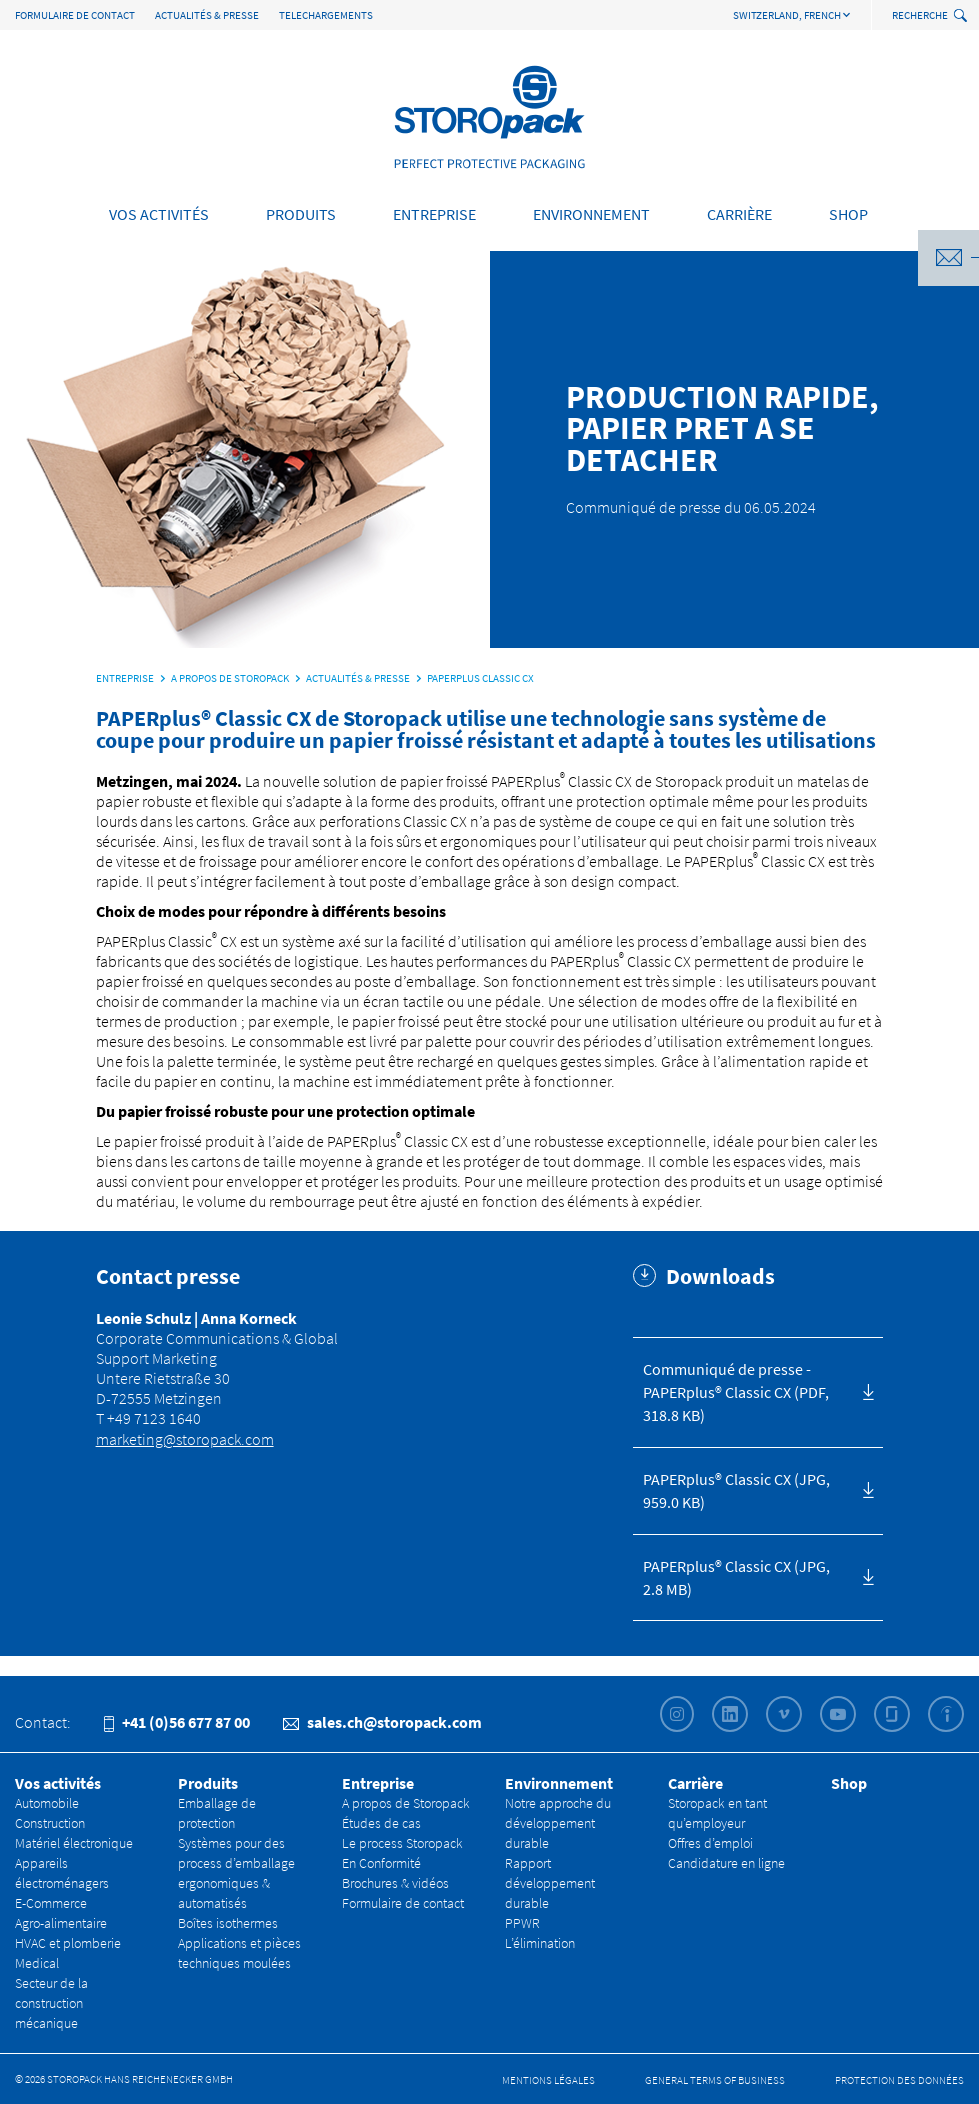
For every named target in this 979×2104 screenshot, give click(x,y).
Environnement (591, 214)
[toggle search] (962, 16)
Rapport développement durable (550, 1883)
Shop (848, 214)
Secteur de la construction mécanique (51, 2003)
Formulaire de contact (75, 15)
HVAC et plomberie (68, 1943)
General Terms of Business (715, 2080)
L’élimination (540, 1943)
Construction (50, 1823)
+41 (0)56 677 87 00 (177, 1722)
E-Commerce (51, 1903)
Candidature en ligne (726, 1863)
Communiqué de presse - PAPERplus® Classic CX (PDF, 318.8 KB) (736, 1392)
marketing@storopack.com (185, 1439)
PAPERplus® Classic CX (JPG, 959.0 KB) (736, 1490)
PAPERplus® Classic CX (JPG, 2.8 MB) (736, 1577)
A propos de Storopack (406, 1803)
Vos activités (159, 214)
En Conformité (381, 1863)
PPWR (522, 1923)
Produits (301, 214)
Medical (37, 1963)
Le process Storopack (402, 1843)
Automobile (47, 1803)
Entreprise (434, 214)
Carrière (739, 214)
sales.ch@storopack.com (382, 1722)
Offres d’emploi (710, 1843)
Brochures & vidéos (395, 1883)
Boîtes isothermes (228, 1923)
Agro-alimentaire (61, 1923)
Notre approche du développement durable (558, 1823)
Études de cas (381, 1823)
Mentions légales (548, 2080)
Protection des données (899, 2080)
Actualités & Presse (207, 15)
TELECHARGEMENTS (326, 15)
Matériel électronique (74, 1843)
